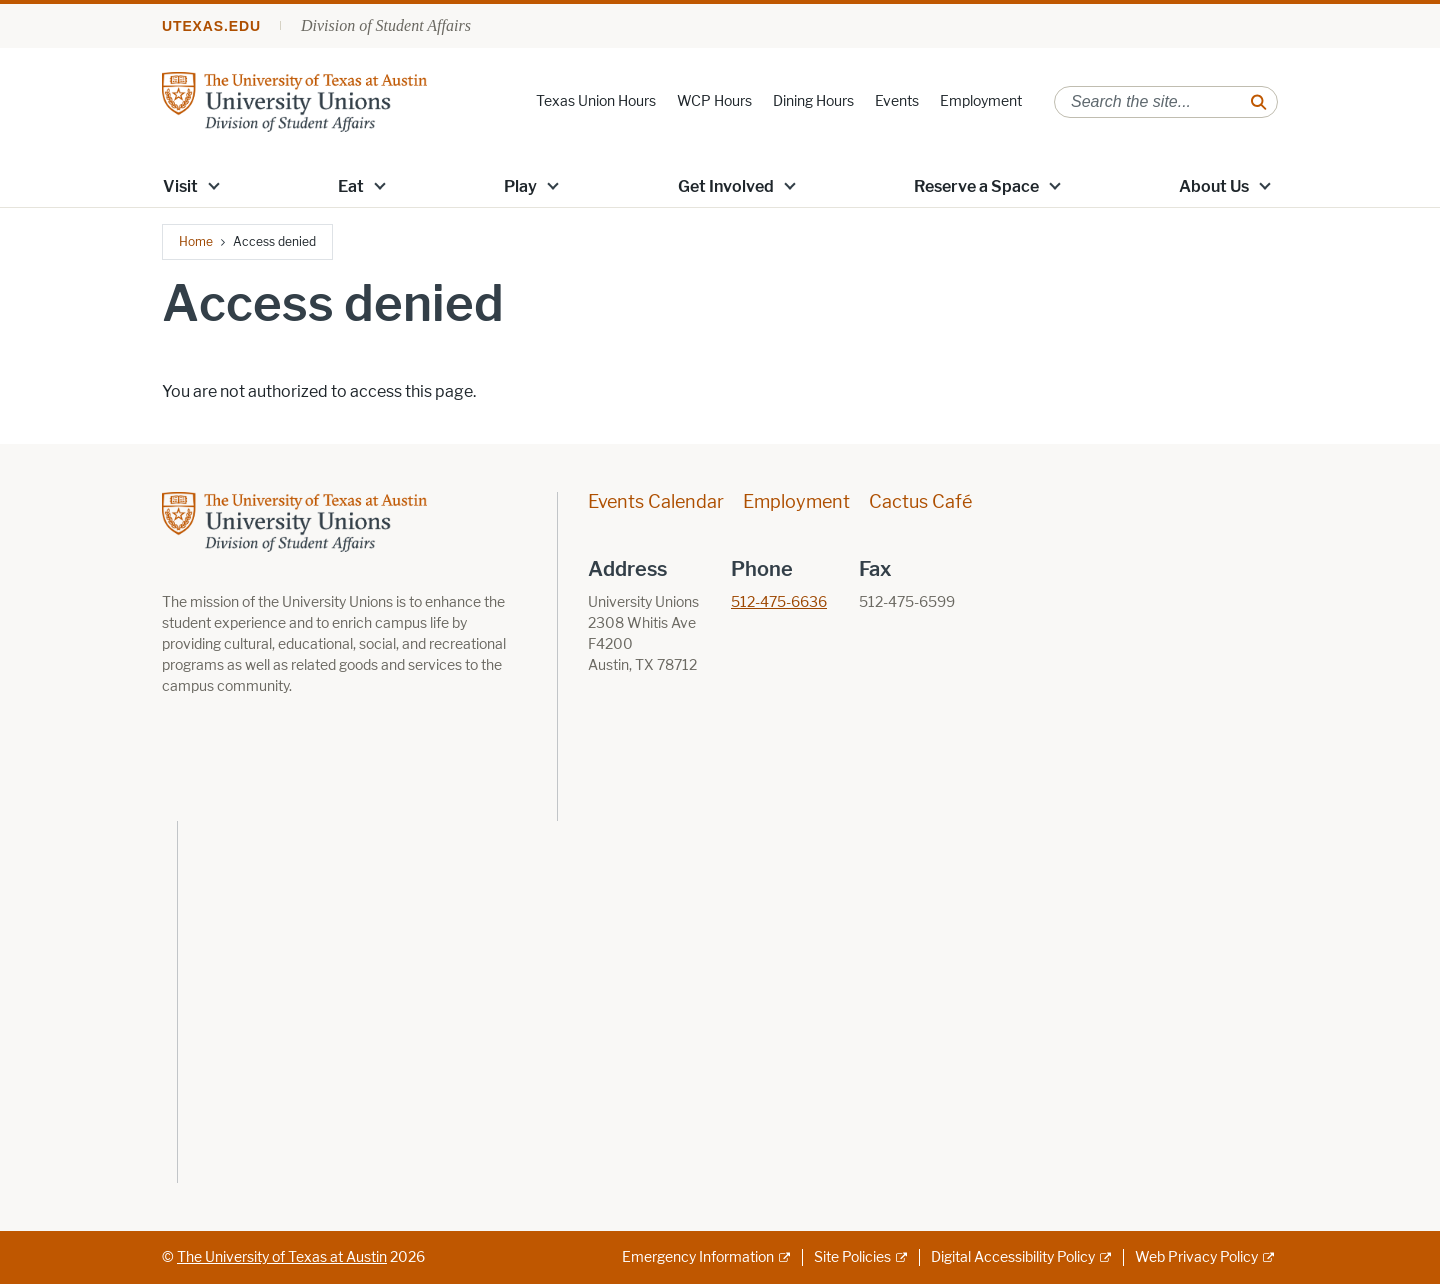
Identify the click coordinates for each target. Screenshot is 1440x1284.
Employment (981, 101)
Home (196, 241)
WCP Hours (714, 101)
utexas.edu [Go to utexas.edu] (211, 26)
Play (520, 186)
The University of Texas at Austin (282, 1257)
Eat (351, 186)
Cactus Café (920, 502)
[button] (214, 185)
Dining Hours (813, 101)
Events (897, 101)
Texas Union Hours (596, 101)
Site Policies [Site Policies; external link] (852, 1257)
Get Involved (726, 186)
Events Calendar (656, 502)
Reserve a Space (976, 186)
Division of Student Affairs (386, 25)
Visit (180, 186)
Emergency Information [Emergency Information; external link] (698, 1257)
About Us (1214, 186)
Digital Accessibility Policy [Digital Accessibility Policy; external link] (1013, 1257)
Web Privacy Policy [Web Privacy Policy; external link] (1196, 1257)
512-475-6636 (779, 602)
